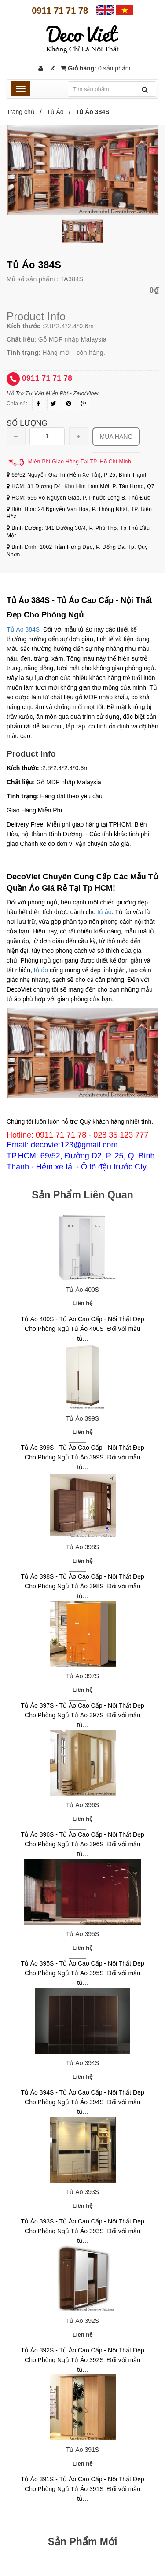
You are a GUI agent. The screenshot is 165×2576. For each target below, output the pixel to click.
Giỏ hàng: (95, 68)
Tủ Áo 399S (82, 1418)
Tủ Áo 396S (82, 1804)
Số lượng (27, 423)
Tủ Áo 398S (82, 1547)
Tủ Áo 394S (82, 2062)
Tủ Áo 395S (82, 1933)
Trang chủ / (26, 111)
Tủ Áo (55, 111)
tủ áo (104, 911)
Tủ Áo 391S (82, 2449)
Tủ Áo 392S (82, 2320)
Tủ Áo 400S (82, 1289)
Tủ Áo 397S (82, 1675)
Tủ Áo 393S (82, 2191)
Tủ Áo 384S (23, 629)
